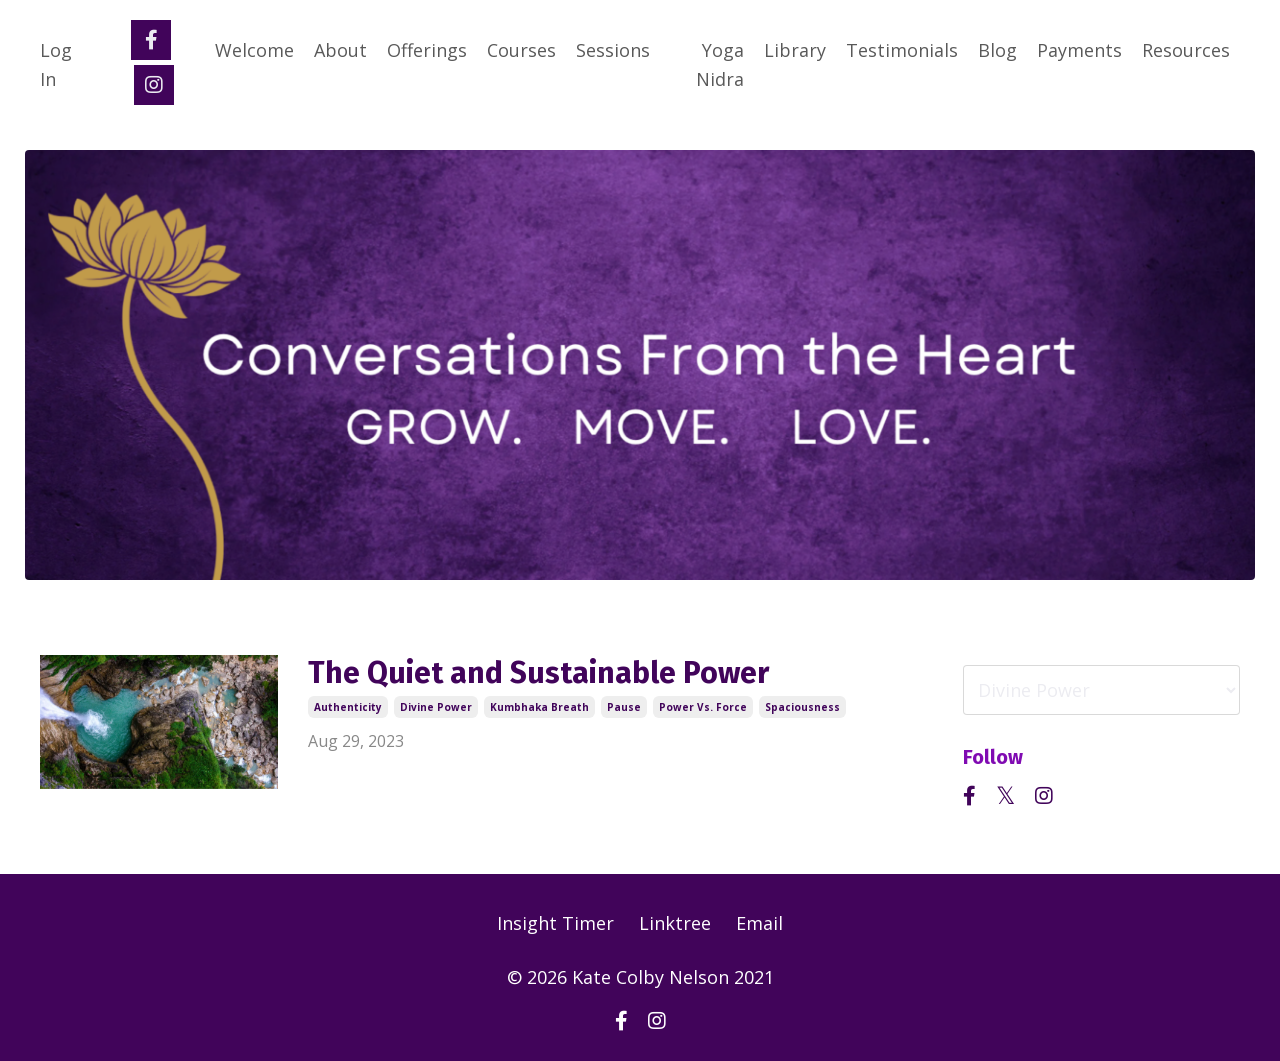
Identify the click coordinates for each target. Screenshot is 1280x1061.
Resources (1186, 50)
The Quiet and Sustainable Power (538, 673)
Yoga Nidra (720, 64)
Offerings (427, 50)
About (340, 50)
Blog (997, 50)
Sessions (613, 50)
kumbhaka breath (539, 707)
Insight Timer (555, 923)
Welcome (254, 50)
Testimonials (902, 50)
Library (795, 50)
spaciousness (802, 707)
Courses (521, 50)
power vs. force (703, 707)
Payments (1079, 50)
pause (624, 707)
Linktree (675, 923)
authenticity (348, 707)
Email (759, 923)
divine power (436, 707)
